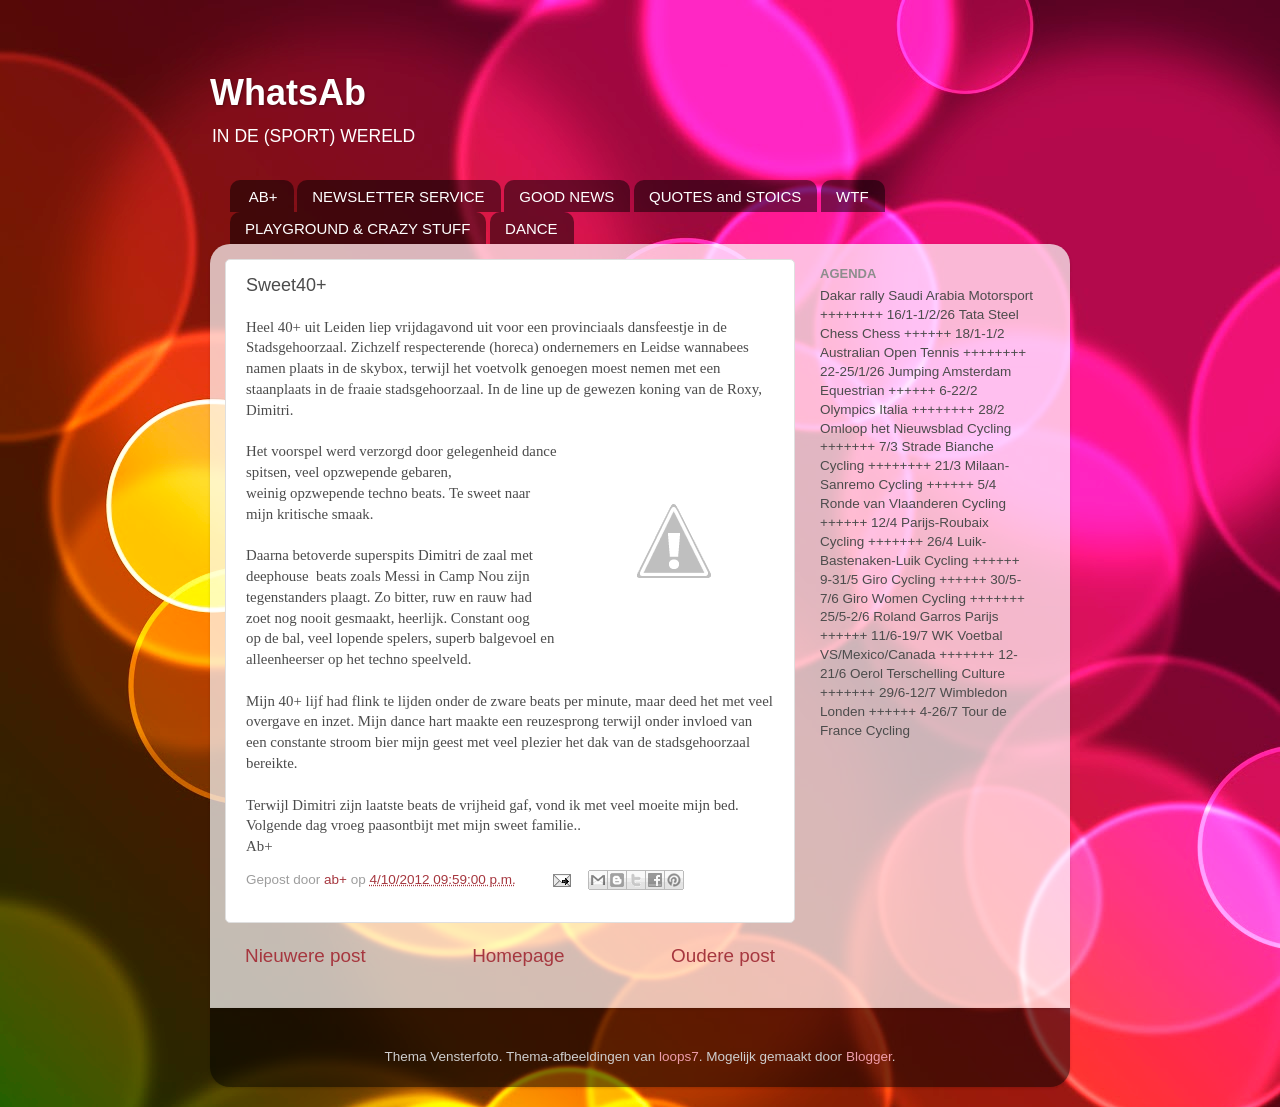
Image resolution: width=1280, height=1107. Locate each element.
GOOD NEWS (566, 196)
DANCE (531, 228)
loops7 (679, 1056)
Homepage (518, 955)
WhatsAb (288, 92)
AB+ (263, 196)
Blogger (869, 1056)
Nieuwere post (305, 955)
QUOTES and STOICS (725, 196)
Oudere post (723, 955)
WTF (852, 196)
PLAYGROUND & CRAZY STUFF (357, 228)
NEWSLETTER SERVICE (398, 196)
